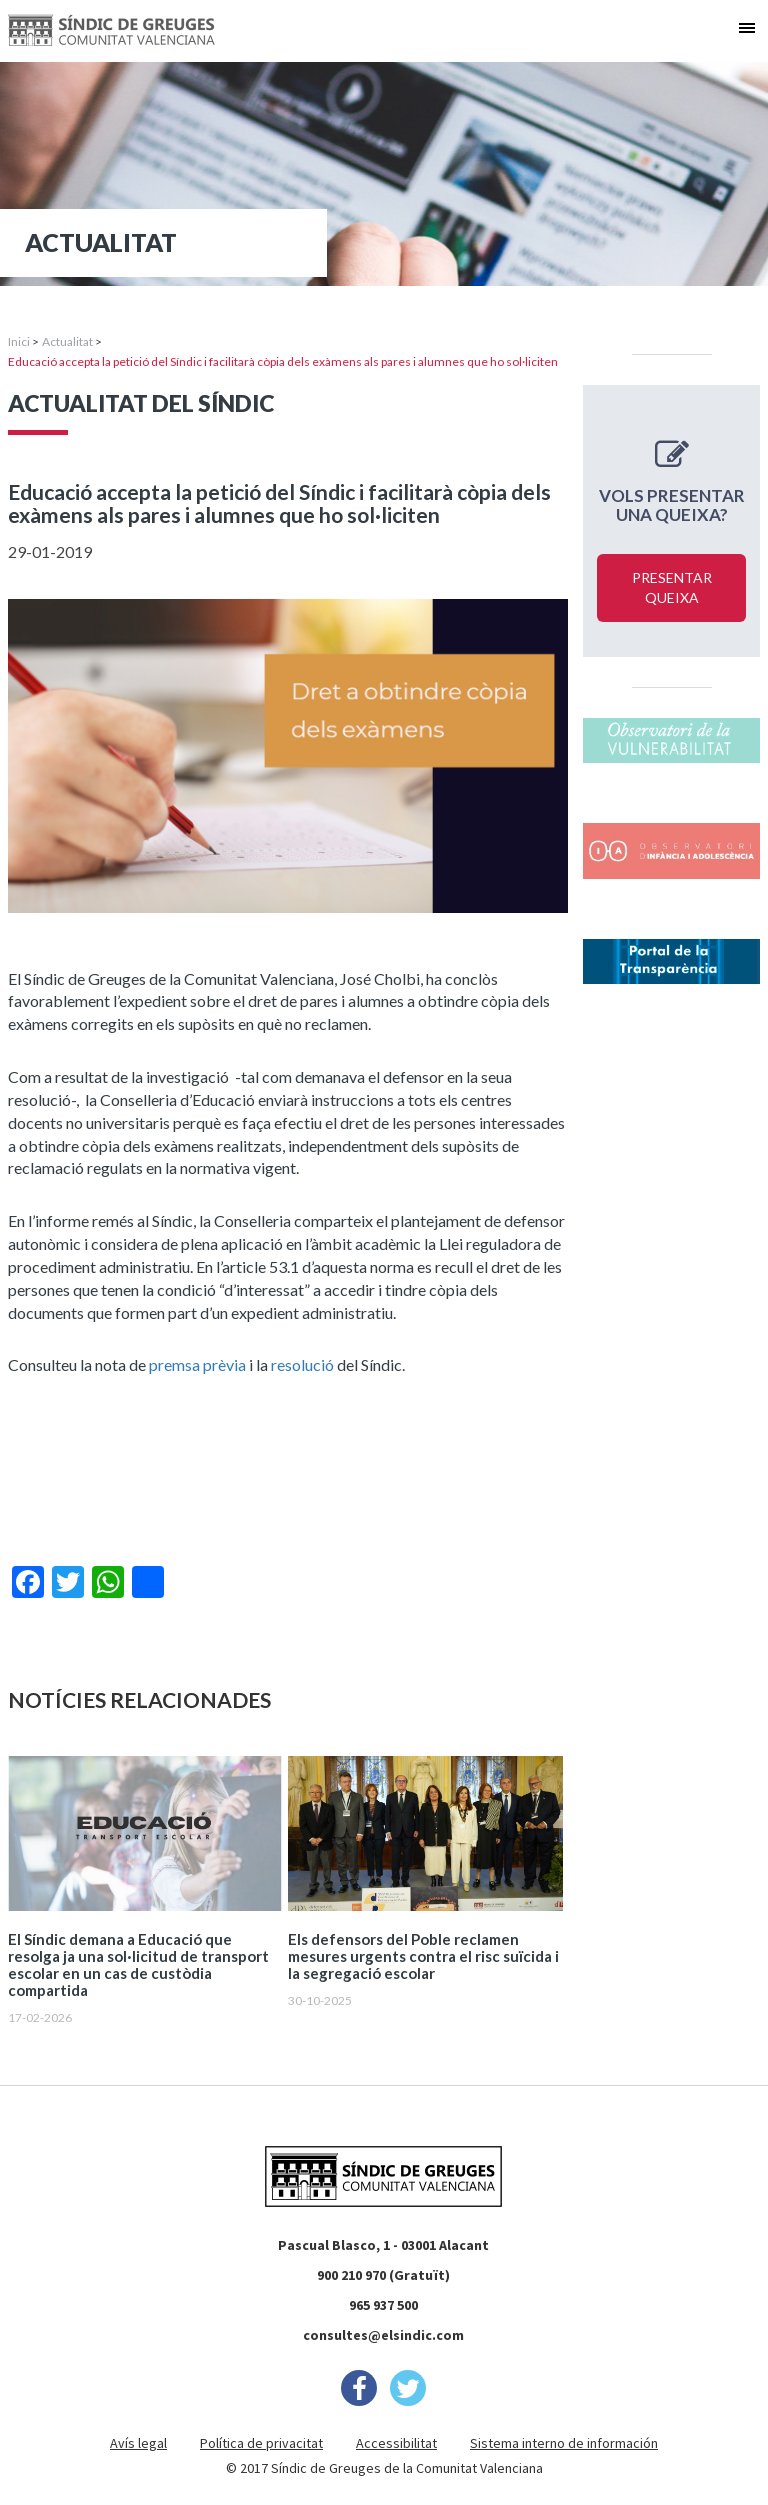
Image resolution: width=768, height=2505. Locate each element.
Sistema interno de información (564, 2443)
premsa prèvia (197, 1364)
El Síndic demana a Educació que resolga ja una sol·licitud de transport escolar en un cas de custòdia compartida (138, 1965)
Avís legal (138, 2443)
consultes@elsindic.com (383, 2335)
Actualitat (67, 341)
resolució (302, 1364)
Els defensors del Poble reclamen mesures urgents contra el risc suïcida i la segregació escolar (423, 1956)
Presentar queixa (672, 587)
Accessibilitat (396, 2443)
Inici (19, 341)
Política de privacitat (261, 2443)
